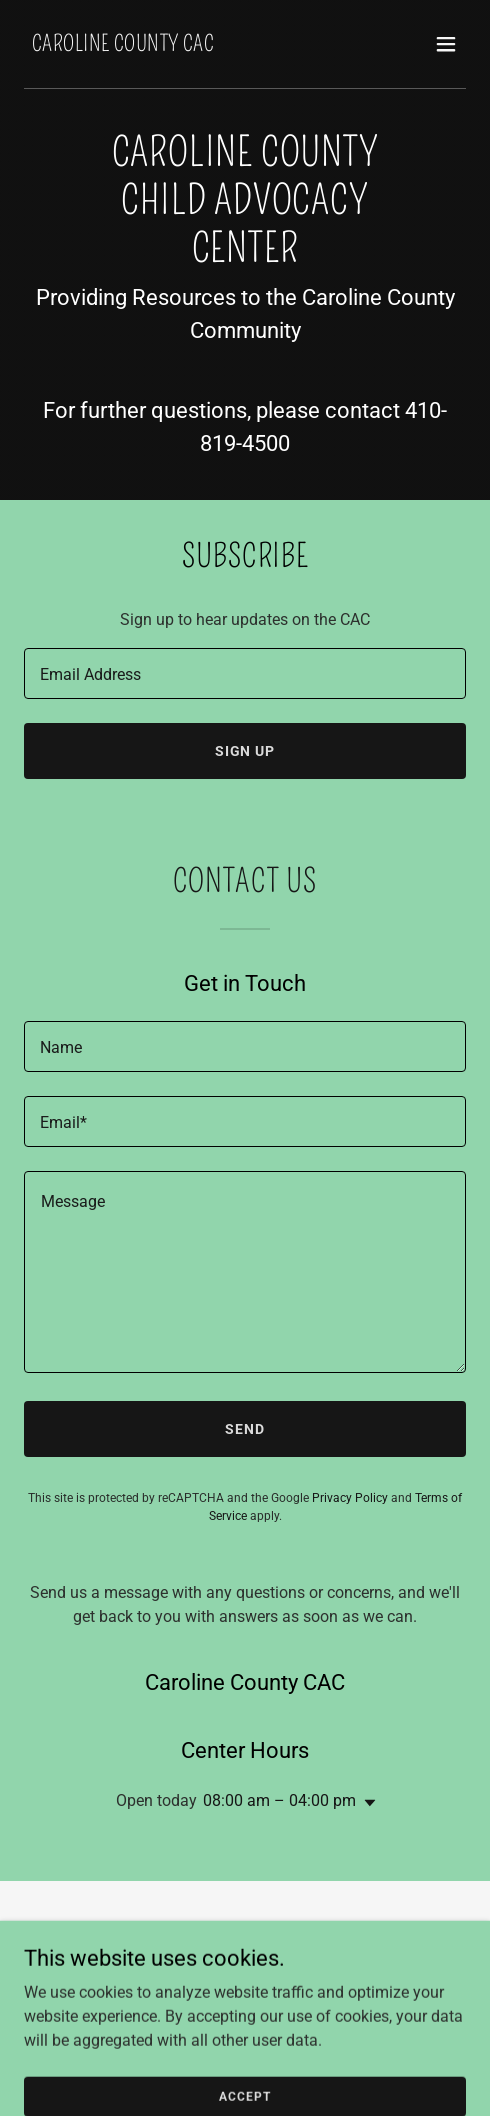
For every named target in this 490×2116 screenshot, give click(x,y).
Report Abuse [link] (245, 1978)
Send (245, 1429)
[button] (446, 44)
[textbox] (245, 673)
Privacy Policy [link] (350, 1498)
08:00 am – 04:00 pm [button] (279, 1800)
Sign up (245, 751)
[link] (123, 45)
